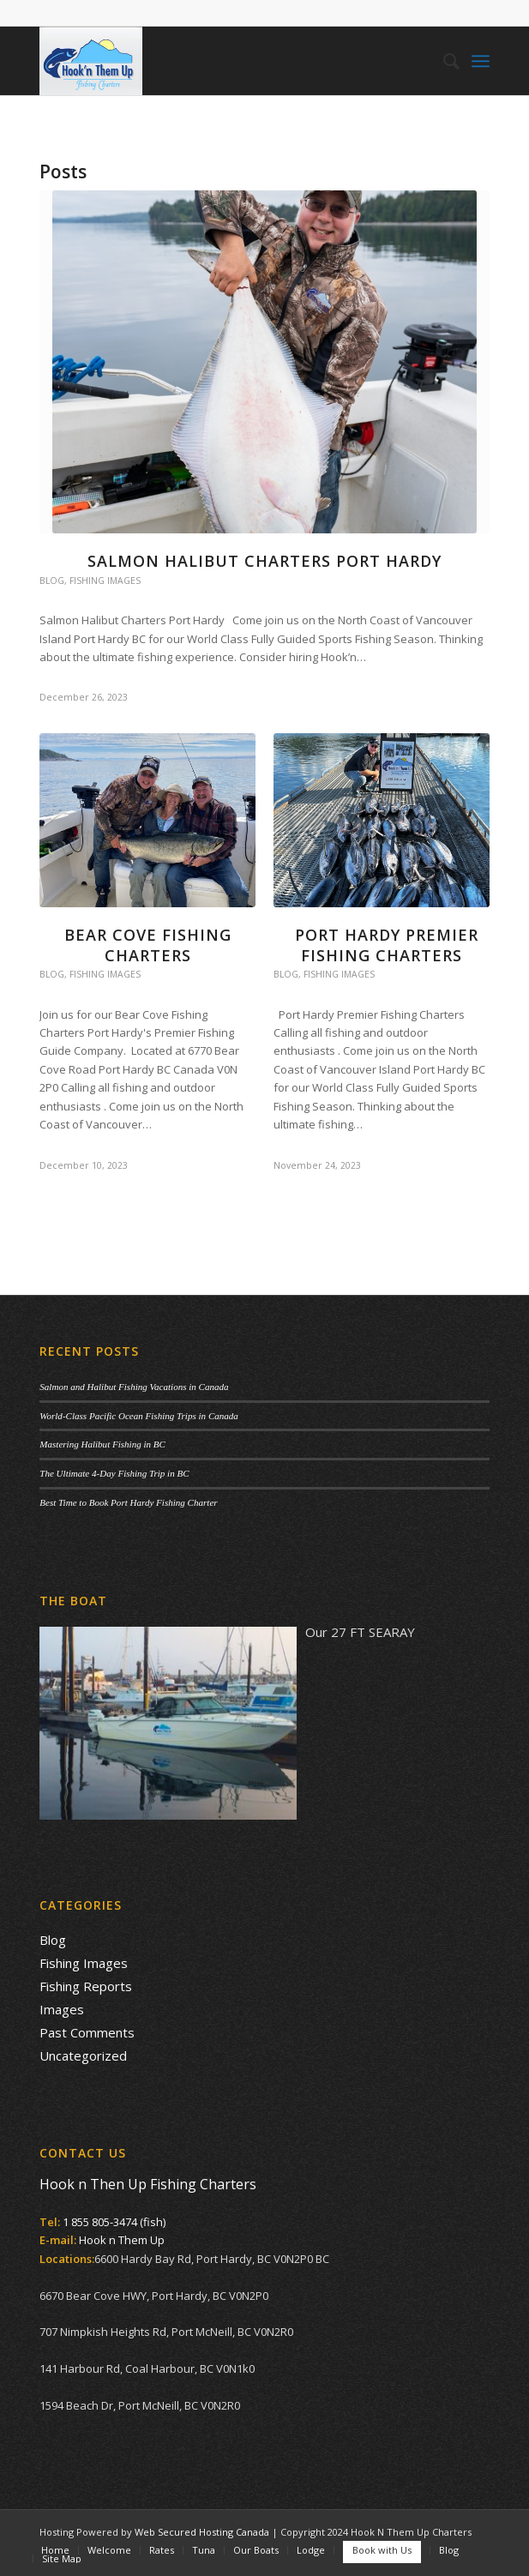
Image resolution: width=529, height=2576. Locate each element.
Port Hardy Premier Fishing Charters (381, 944)
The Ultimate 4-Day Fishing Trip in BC (114, 1473)
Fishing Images (105, 581)
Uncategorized (83, 2055)
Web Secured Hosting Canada (202, 2531)
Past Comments (87, 2032)
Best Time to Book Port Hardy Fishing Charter (128, 1502)
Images (61, 2009)
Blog (51, 581)
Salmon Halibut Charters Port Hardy (264, 561)
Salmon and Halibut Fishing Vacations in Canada (133, 1386)
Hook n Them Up (122, 2240)
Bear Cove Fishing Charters (147, 944)
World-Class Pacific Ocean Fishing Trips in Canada (138, 1416)
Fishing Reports (85, 1986)
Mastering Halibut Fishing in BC (102, 1444)
